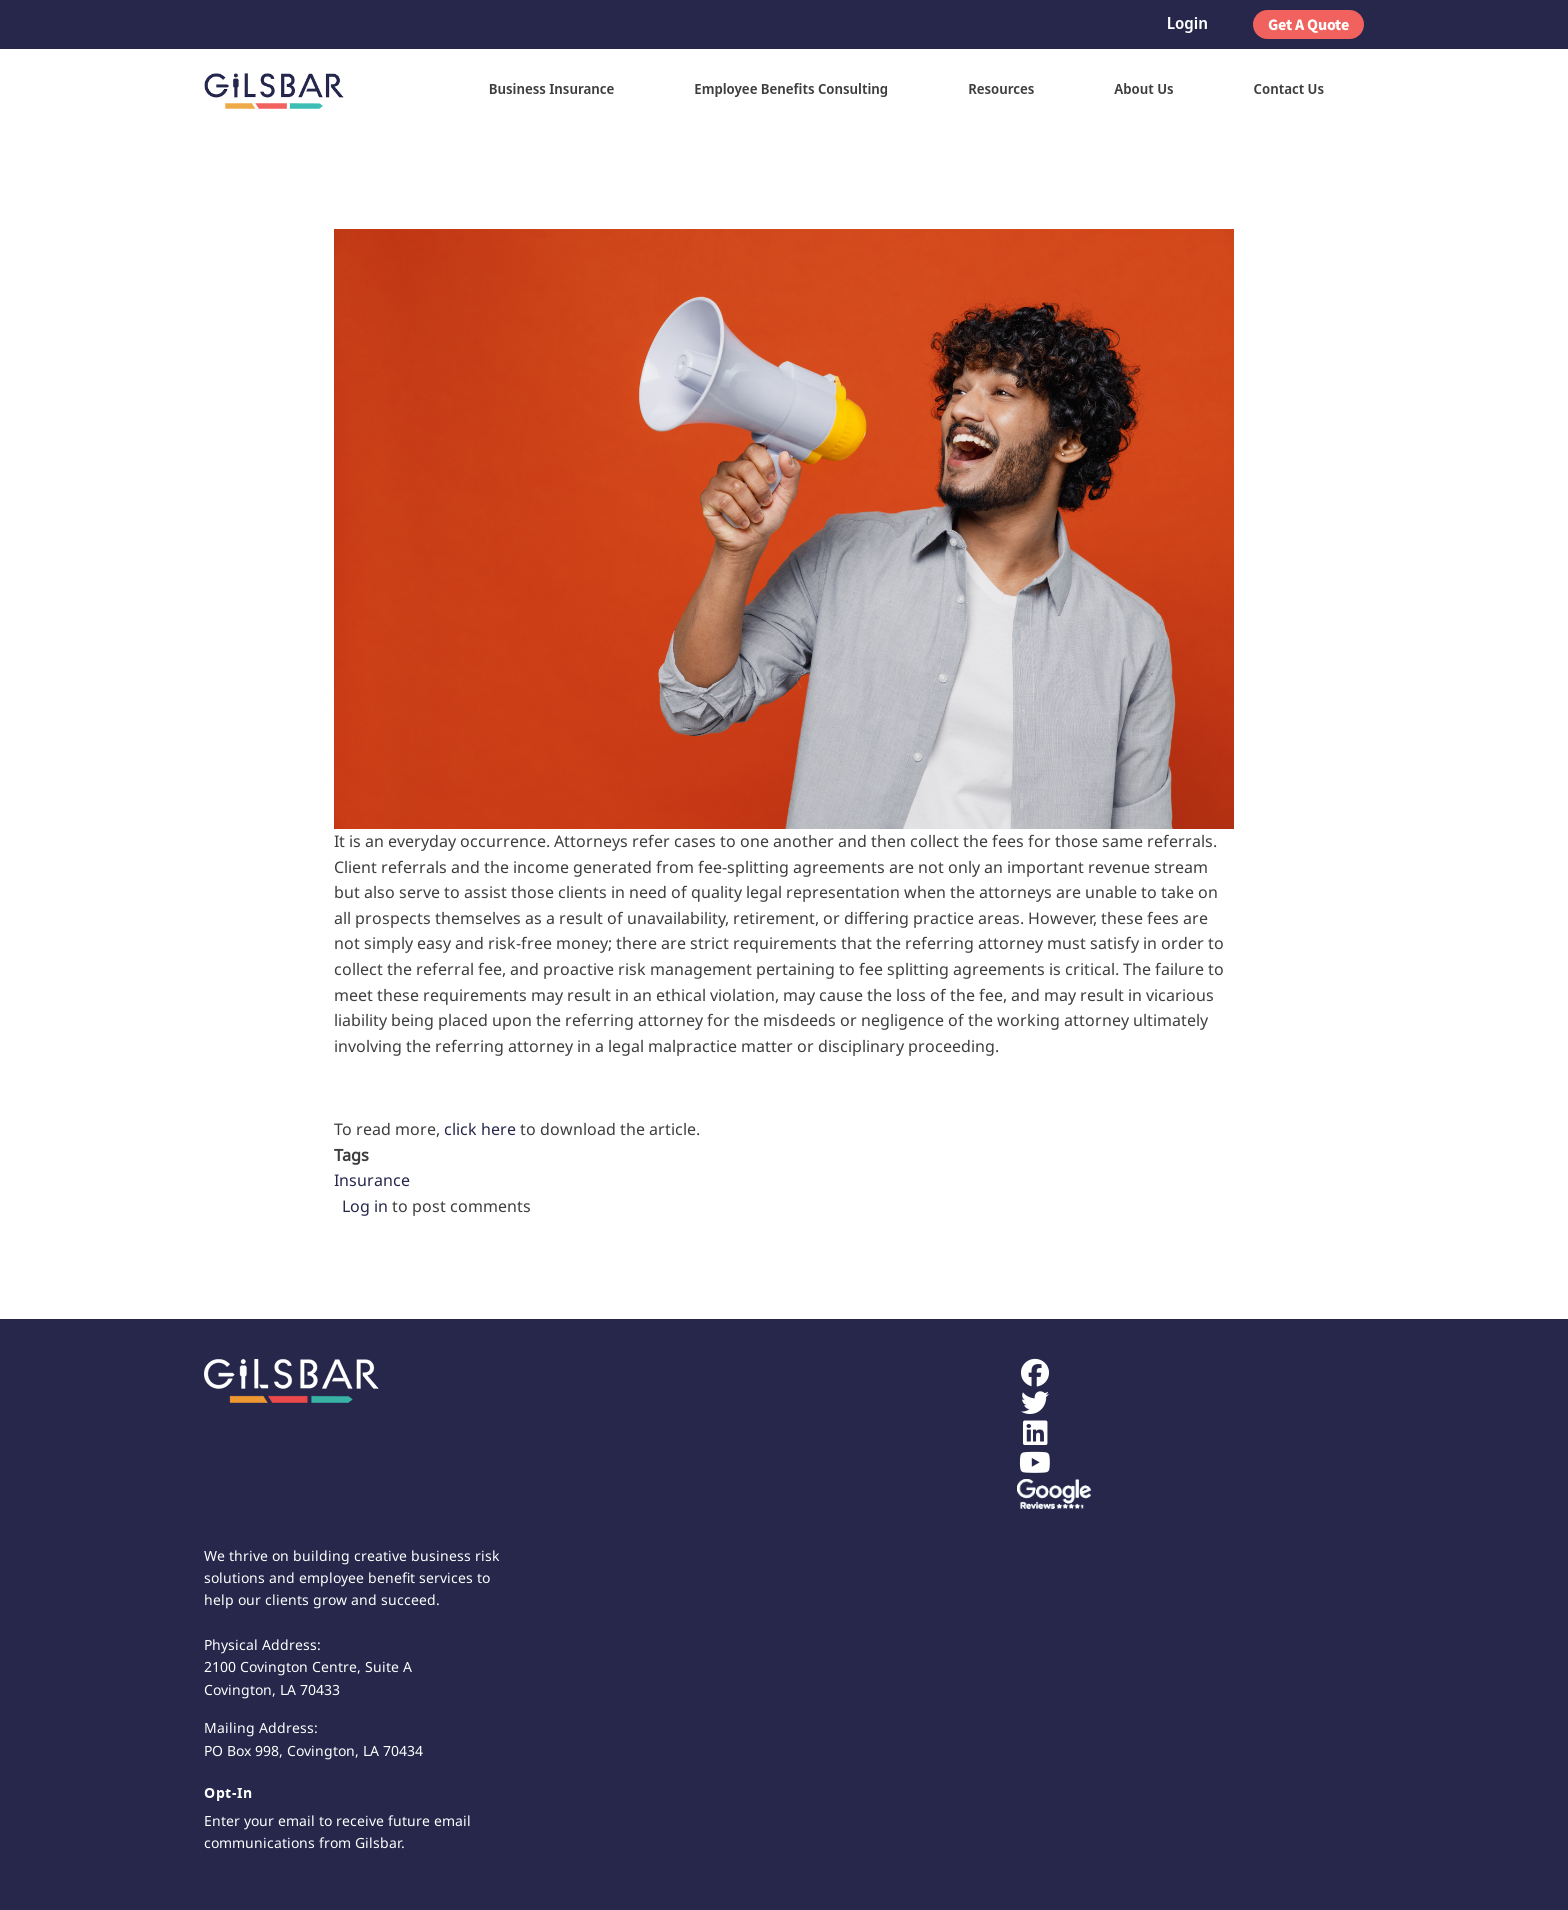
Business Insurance (552, 88)
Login (1187, 23)
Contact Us (1289, 88)
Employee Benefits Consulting (791, 88)
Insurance (372, 1180)
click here (480, 1129)
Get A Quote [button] (1308, 24)
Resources (1001, 88)
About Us (1143, 88)
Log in (365, 1206)
